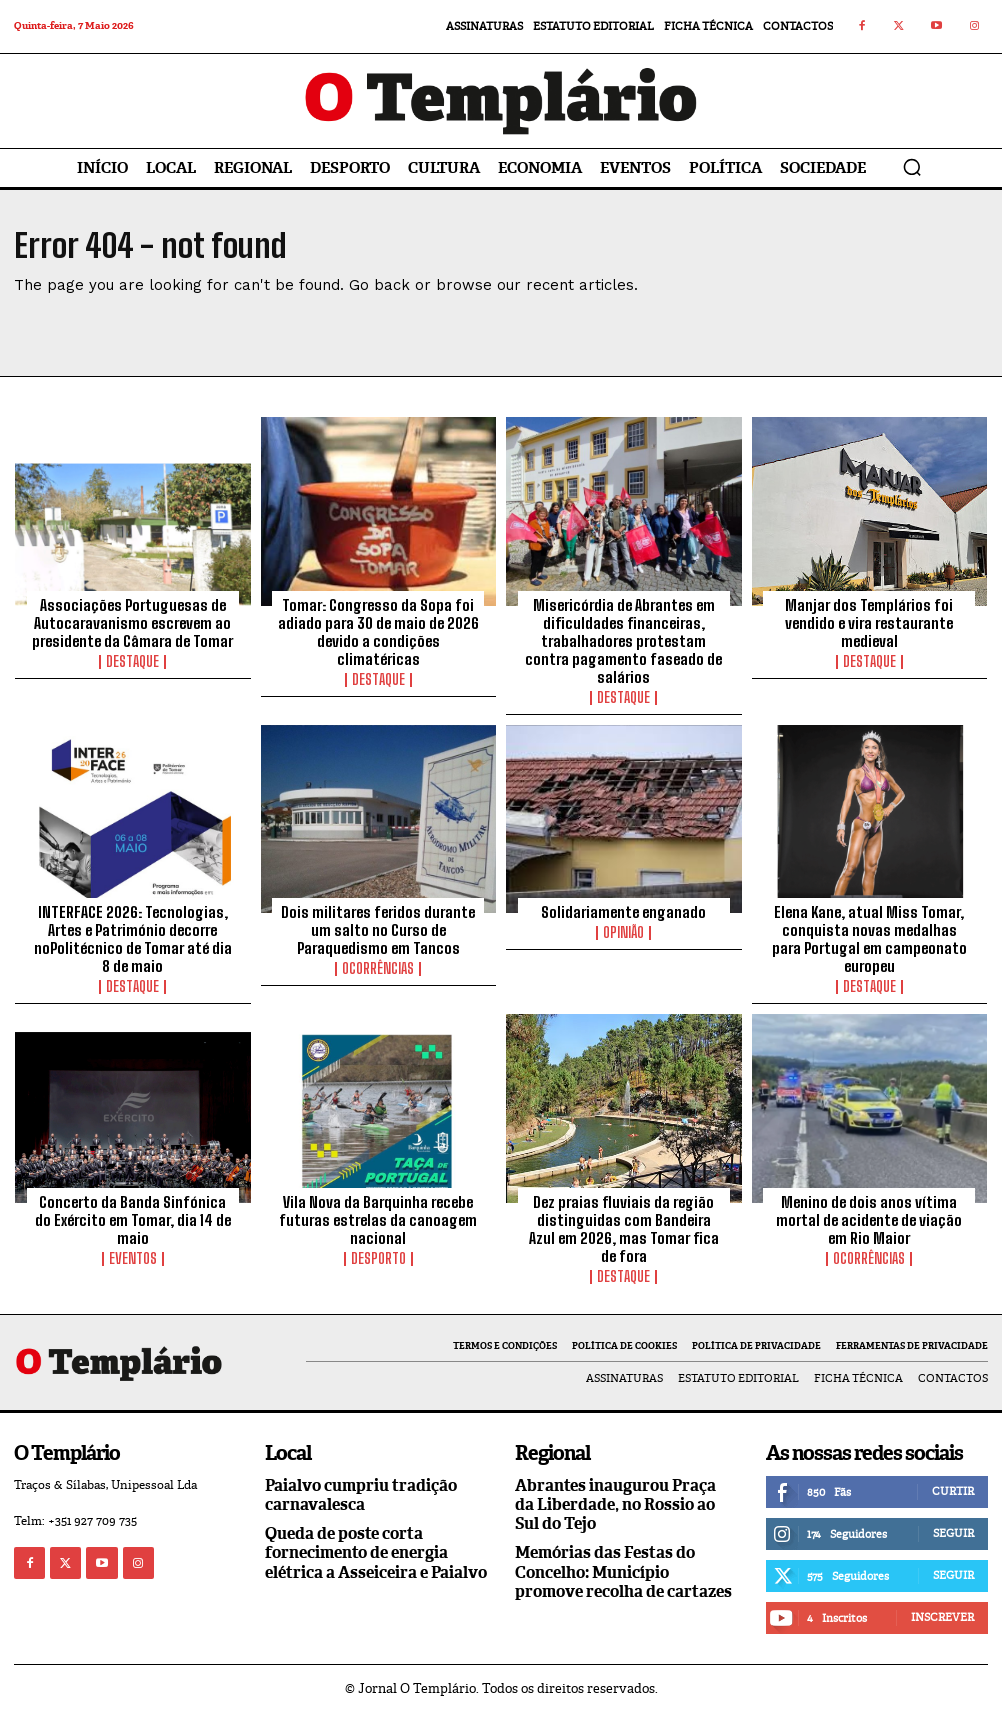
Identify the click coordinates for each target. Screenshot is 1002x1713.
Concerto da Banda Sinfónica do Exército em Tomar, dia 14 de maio (133, 1220)
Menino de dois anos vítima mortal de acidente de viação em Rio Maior (869, 1220)
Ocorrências (378, 969)
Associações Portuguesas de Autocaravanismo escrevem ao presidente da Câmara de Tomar (132, 623)
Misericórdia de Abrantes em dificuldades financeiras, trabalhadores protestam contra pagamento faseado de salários (623, 641)
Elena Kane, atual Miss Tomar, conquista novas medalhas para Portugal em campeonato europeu (869, 939)
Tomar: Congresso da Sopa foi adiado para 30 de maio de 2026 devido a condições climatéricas (378, 632)
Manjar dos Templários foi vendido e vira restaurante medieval (869, 623)
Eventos (133, 1259)
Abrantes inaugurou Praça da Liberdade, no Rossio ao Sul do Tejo (615, 1504)
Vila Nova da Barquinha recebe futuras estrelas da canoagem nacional (378, 1220)
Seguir (953, 1533)
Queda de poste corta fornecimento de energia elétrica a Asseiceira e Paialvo (376, 1552)
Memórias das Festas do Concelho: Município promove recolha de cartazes (623, 1571)
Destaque (132, 662)
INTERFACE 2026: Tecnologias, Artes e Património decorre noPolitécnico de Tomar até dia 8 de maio (133, 939)
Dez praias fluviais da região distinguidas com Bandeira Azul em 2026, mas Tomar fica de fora (624, 1229)
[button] (912, 167)
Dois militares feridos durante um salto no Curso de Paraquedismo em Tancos (378, 930)
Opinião (623, 933)
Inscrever (942, 1617)
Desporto (378, 1259)
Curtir (953, 1491)
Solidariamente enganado (623, 912)
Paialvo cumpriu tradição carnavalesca (361, 1495)
